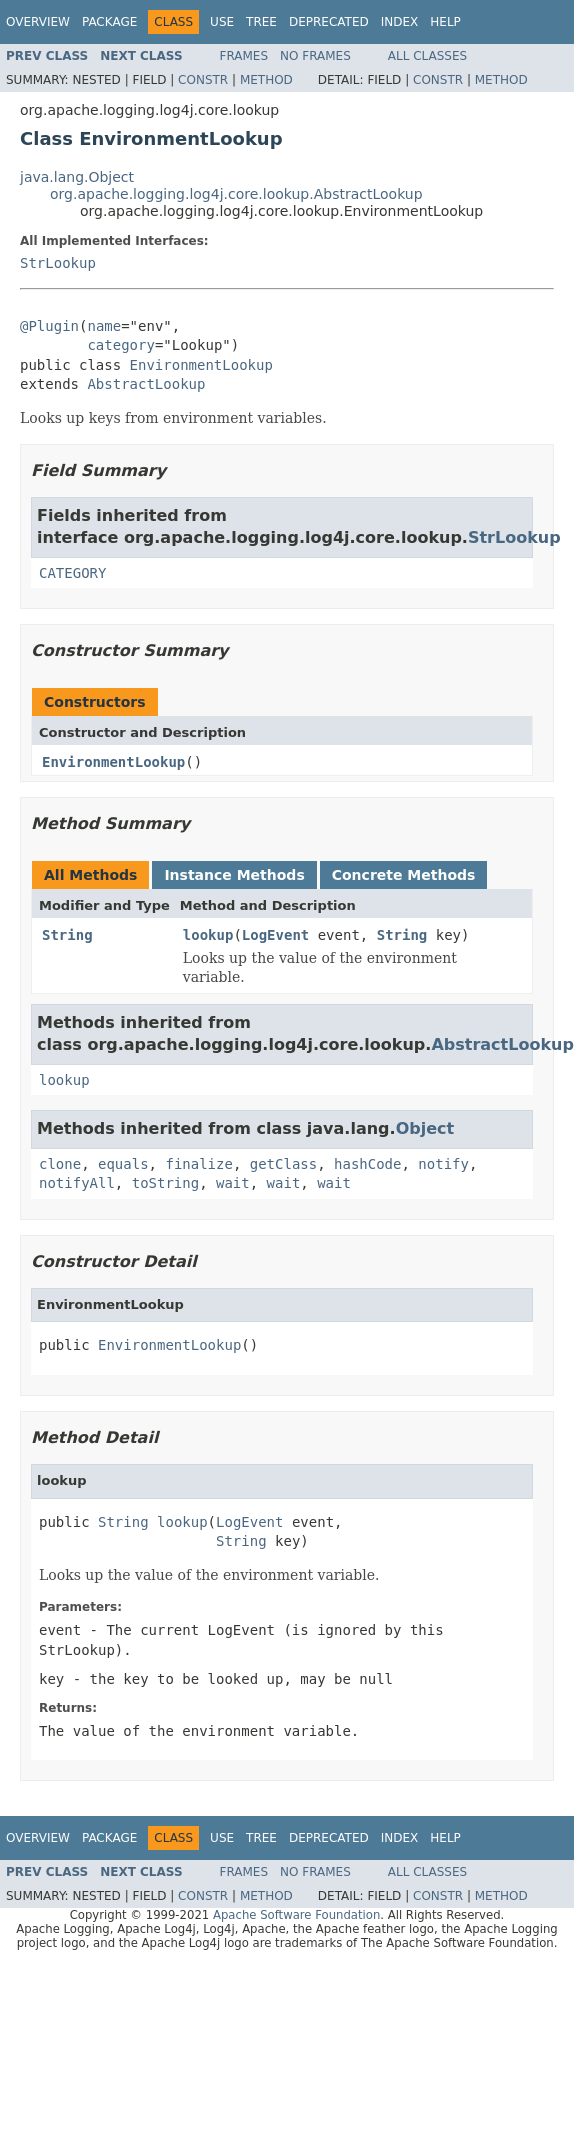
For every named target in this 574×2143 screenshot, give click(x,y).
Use (222, 22)
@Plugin (49, 326)
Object (425, 1128)
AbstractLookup (146, 384)
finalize (198, 1164)
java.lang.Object (77, 177)
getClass (283, 1164)
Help (445, 22)
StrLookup (58, 263)
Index (400, 22)
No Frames (315, 56)
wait (233, 1183)
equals (123, 1164)
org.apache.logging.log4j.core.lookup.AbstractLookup (236, 194)
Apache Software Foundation (296, 1915)
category (120, 345)
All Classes (427, 56)
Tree (261, 22)
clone (60, 1164)
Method (266, 80)
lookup (208, 935)
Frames (244, 56)
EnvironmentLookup (201, 365)
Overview (38, 22)
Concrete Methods (404, 875)
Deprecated (329, 22)
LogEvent (275, 935)
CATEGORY (72, 573)
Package (109, 22)
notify (443, 1164)
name (104, 326)
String (67, 935)
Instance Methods (234, 875)
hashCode (367, 1164)
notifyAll (77, 1183)
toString (165, 1183)
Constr (203, 80)
